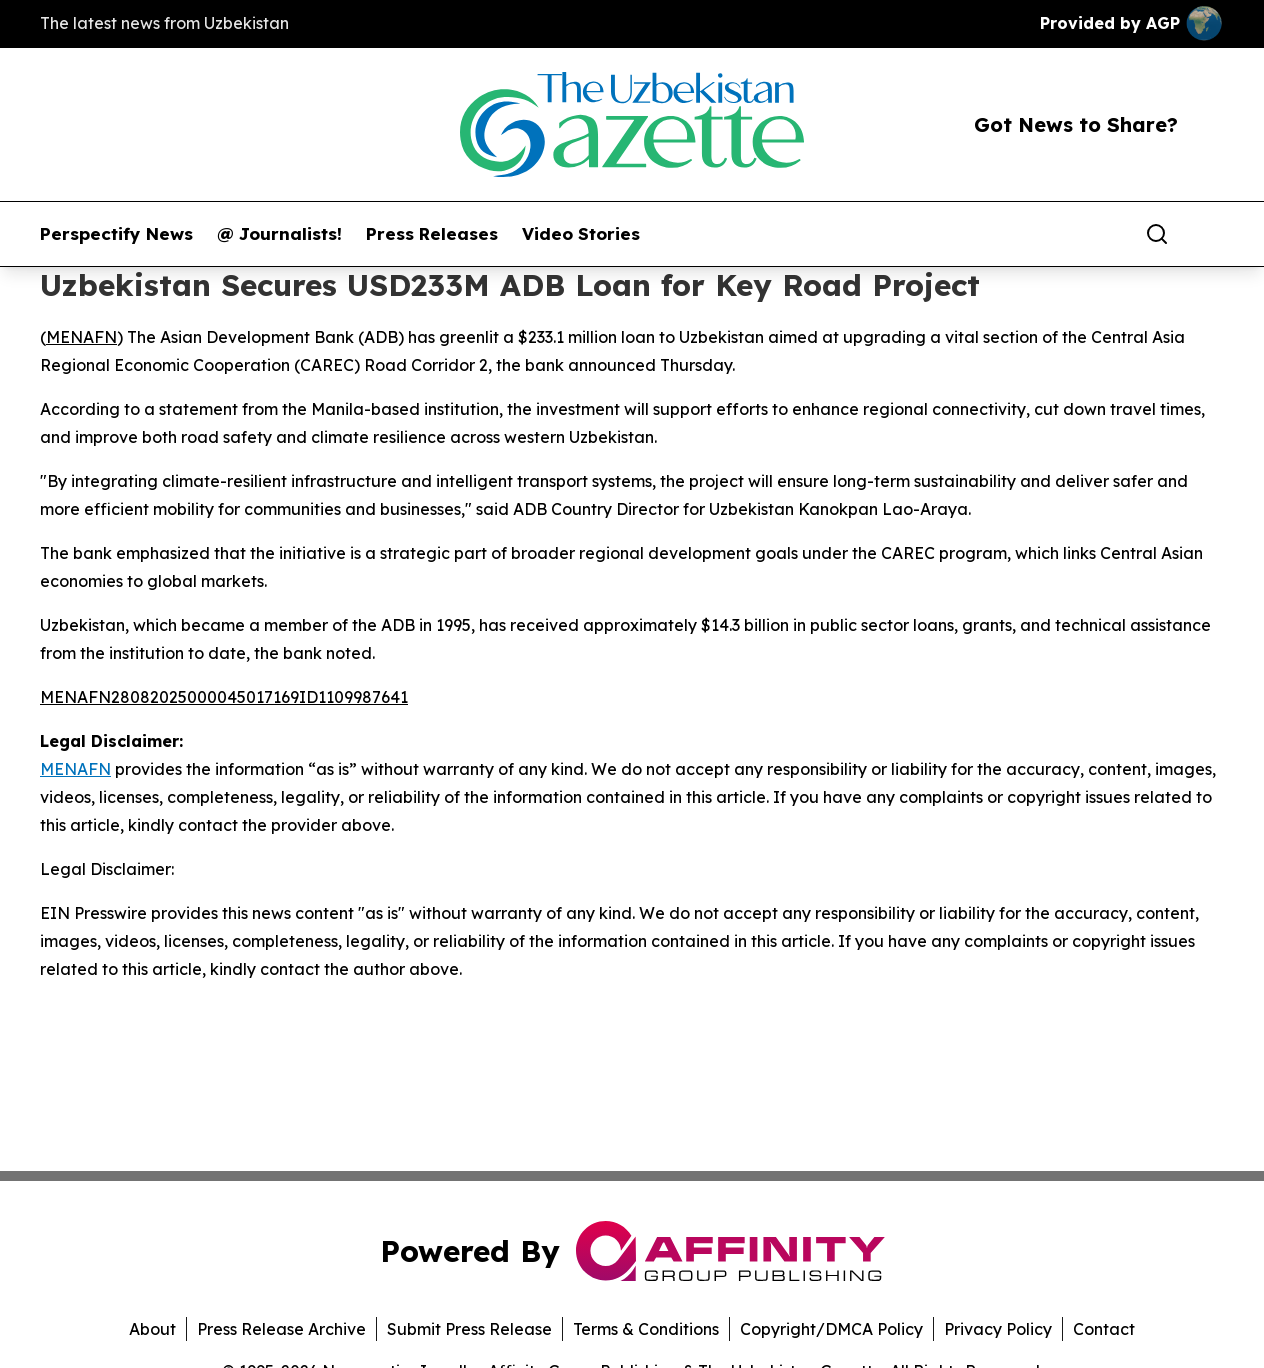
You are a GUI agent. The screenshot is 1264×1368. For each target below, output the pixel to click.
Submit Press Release (469, 1329)
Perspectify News (116, 234)
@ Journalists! (279, 234)
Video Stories (581, 234)
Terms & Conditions (646, 1329)
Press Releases (432, 234)
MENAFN (81, 337)
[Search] (1157, 234)
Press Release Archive (281, 1329)
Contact (1104, 1329)
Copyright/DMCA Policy (831, 1329)
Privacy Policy (998, 1329)
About (152, 1329)
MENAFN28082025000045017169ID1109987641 (224, 697)
